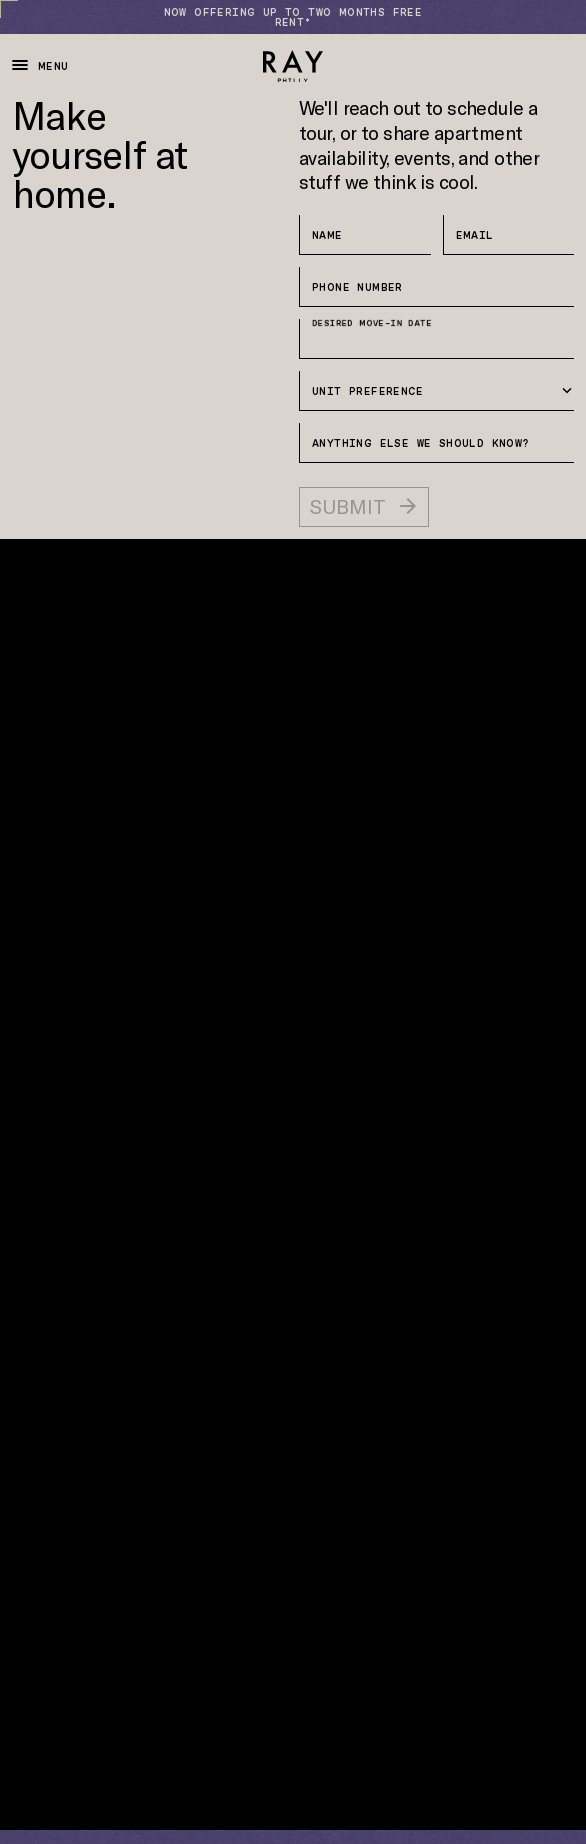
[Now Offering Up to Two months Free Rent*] (293, 17)
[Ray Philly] (293, 66)
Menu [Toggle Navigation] (40, 65)
